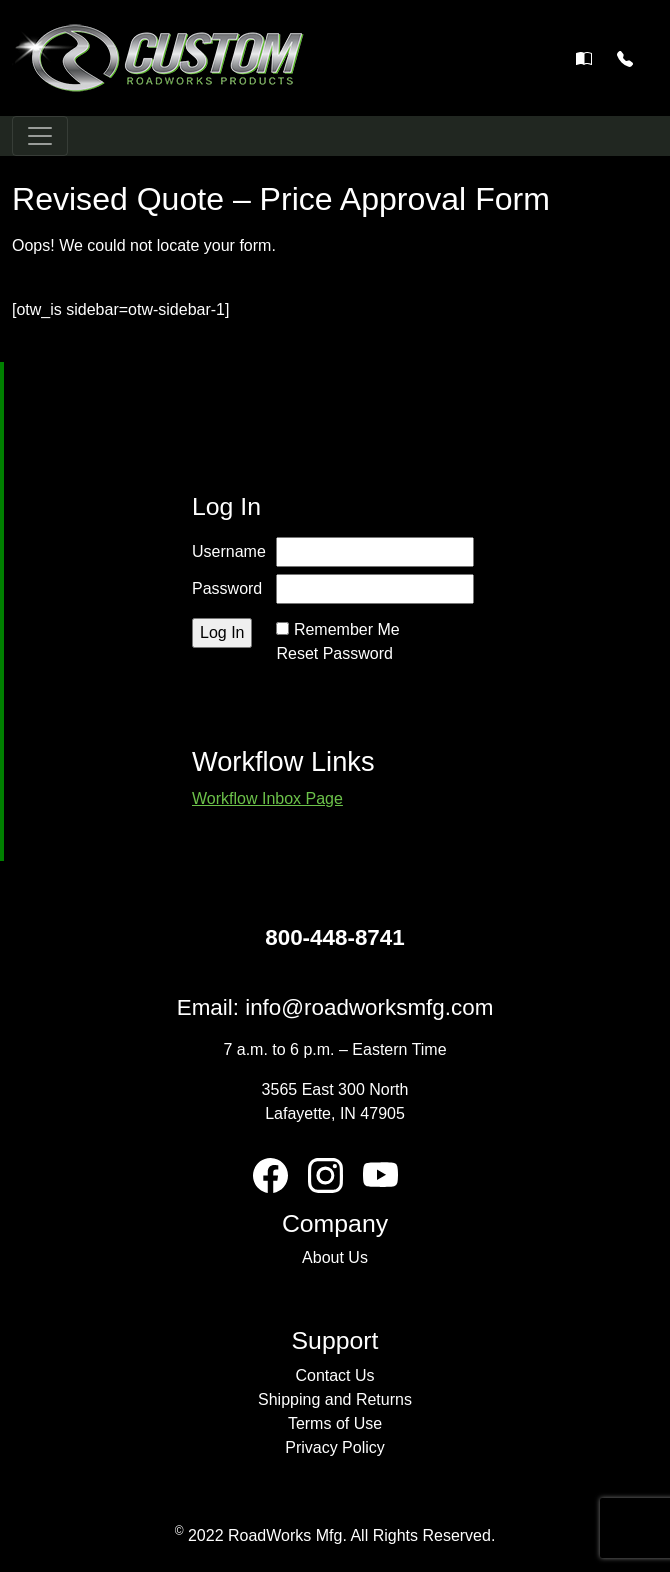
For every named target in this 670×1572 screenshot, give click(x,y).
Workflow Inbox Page (267, 798)
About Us (335, 1257)
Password (227, 588)
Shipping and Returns (335, 1399)
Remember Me (347, 629)
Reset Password (334, 653)
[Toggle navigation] (40, 136)
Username (229, 551)
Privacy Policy (335, 1447)
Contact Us (334, 1375)
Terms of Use (335, 1423)
